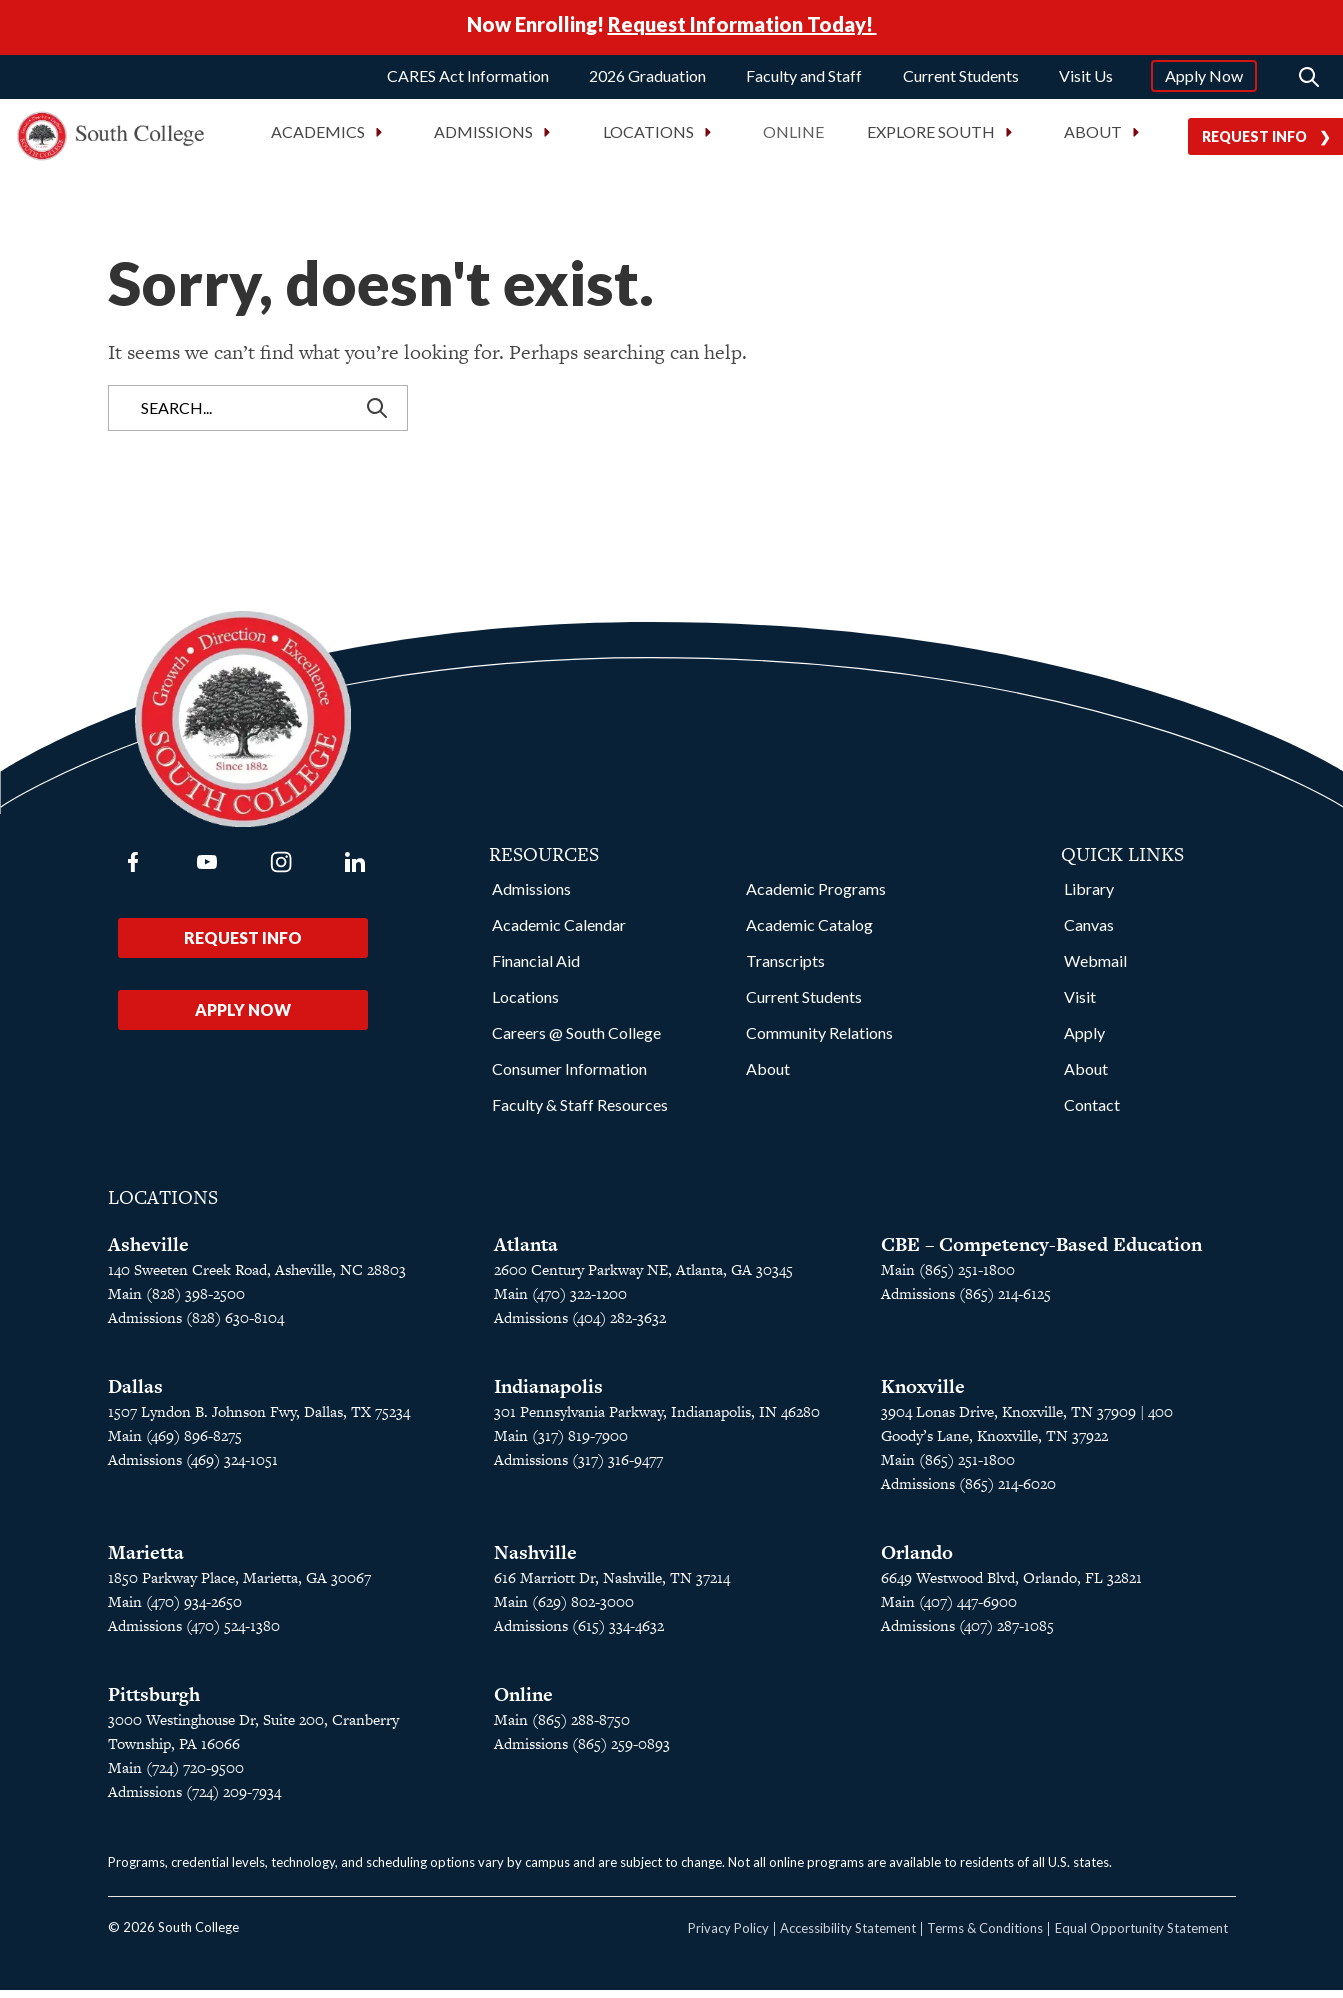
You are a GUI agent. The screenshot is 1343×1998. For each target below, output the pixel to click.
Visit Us (1086, 82)
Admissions (531, 896)
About (768, 1076)
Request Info (243, 945)
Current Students (961, 82)
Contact (1092, 1112)
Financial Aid (536, 968)
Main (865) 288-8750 (562, 1727)
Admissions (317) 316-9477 (578, 1467)
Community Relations (819, 1040)
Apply (1084, 1040)
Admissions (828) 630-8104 (196, 1325)
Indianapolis (548, 1394)
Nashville (535, 1560)
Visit (1080, 1004)
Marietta (146, 1560)
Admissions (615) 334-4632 (579, 1633)
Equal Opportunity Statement (1141, 1936)
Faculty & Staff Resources (580, 1112)
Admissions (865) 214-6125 (966, 1301)
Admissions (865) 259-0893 (582, 1751)
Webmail (1095, 968)
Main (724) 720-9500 (176, 1775)
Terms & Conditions (985, 1936)
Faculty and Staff (804, 82)
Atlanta (526, 1252)
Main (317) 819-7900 (561, 1443)
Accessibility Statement (848, 1936)
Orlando (917, 1560)
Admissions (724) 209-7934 (194, 1799)
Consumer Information (569, 1076)
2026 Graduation (647, 82)
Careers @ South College (576, 1040)
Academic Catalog (809, 932)
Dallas (135, 1394)
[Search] (1309, 84)
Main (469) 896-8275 (175, 1443)
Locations (525, 1004)
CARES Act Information (468, 82)
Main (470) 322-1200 (560, 1301)
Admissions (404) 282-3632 (580, 1325)
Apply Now (1204, 82)
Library (1089, 896)
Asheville (148, 1252)
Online (793, 139)
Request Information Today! (742, 28)
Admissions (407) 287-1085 (967, 1633)
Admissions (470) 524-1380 (194, 1633)
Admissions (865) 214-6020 (968, 1491)
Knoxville (923, 1394)
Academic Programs (816, 896)
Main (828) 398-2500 (176, 1301)
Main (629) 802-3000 (564, 1609)
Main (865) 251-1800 (948, 1277)
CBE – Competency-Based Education (1041, 1252)
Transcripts (785, 968)
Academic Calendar (559, 932)
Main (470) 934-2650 (175, 1609)
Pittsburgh (154, 1702)
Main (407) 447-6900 (949, 1609)
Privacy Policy (728, 1936)
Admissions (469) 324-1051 (193, 1467)
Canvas (1089, 932)
